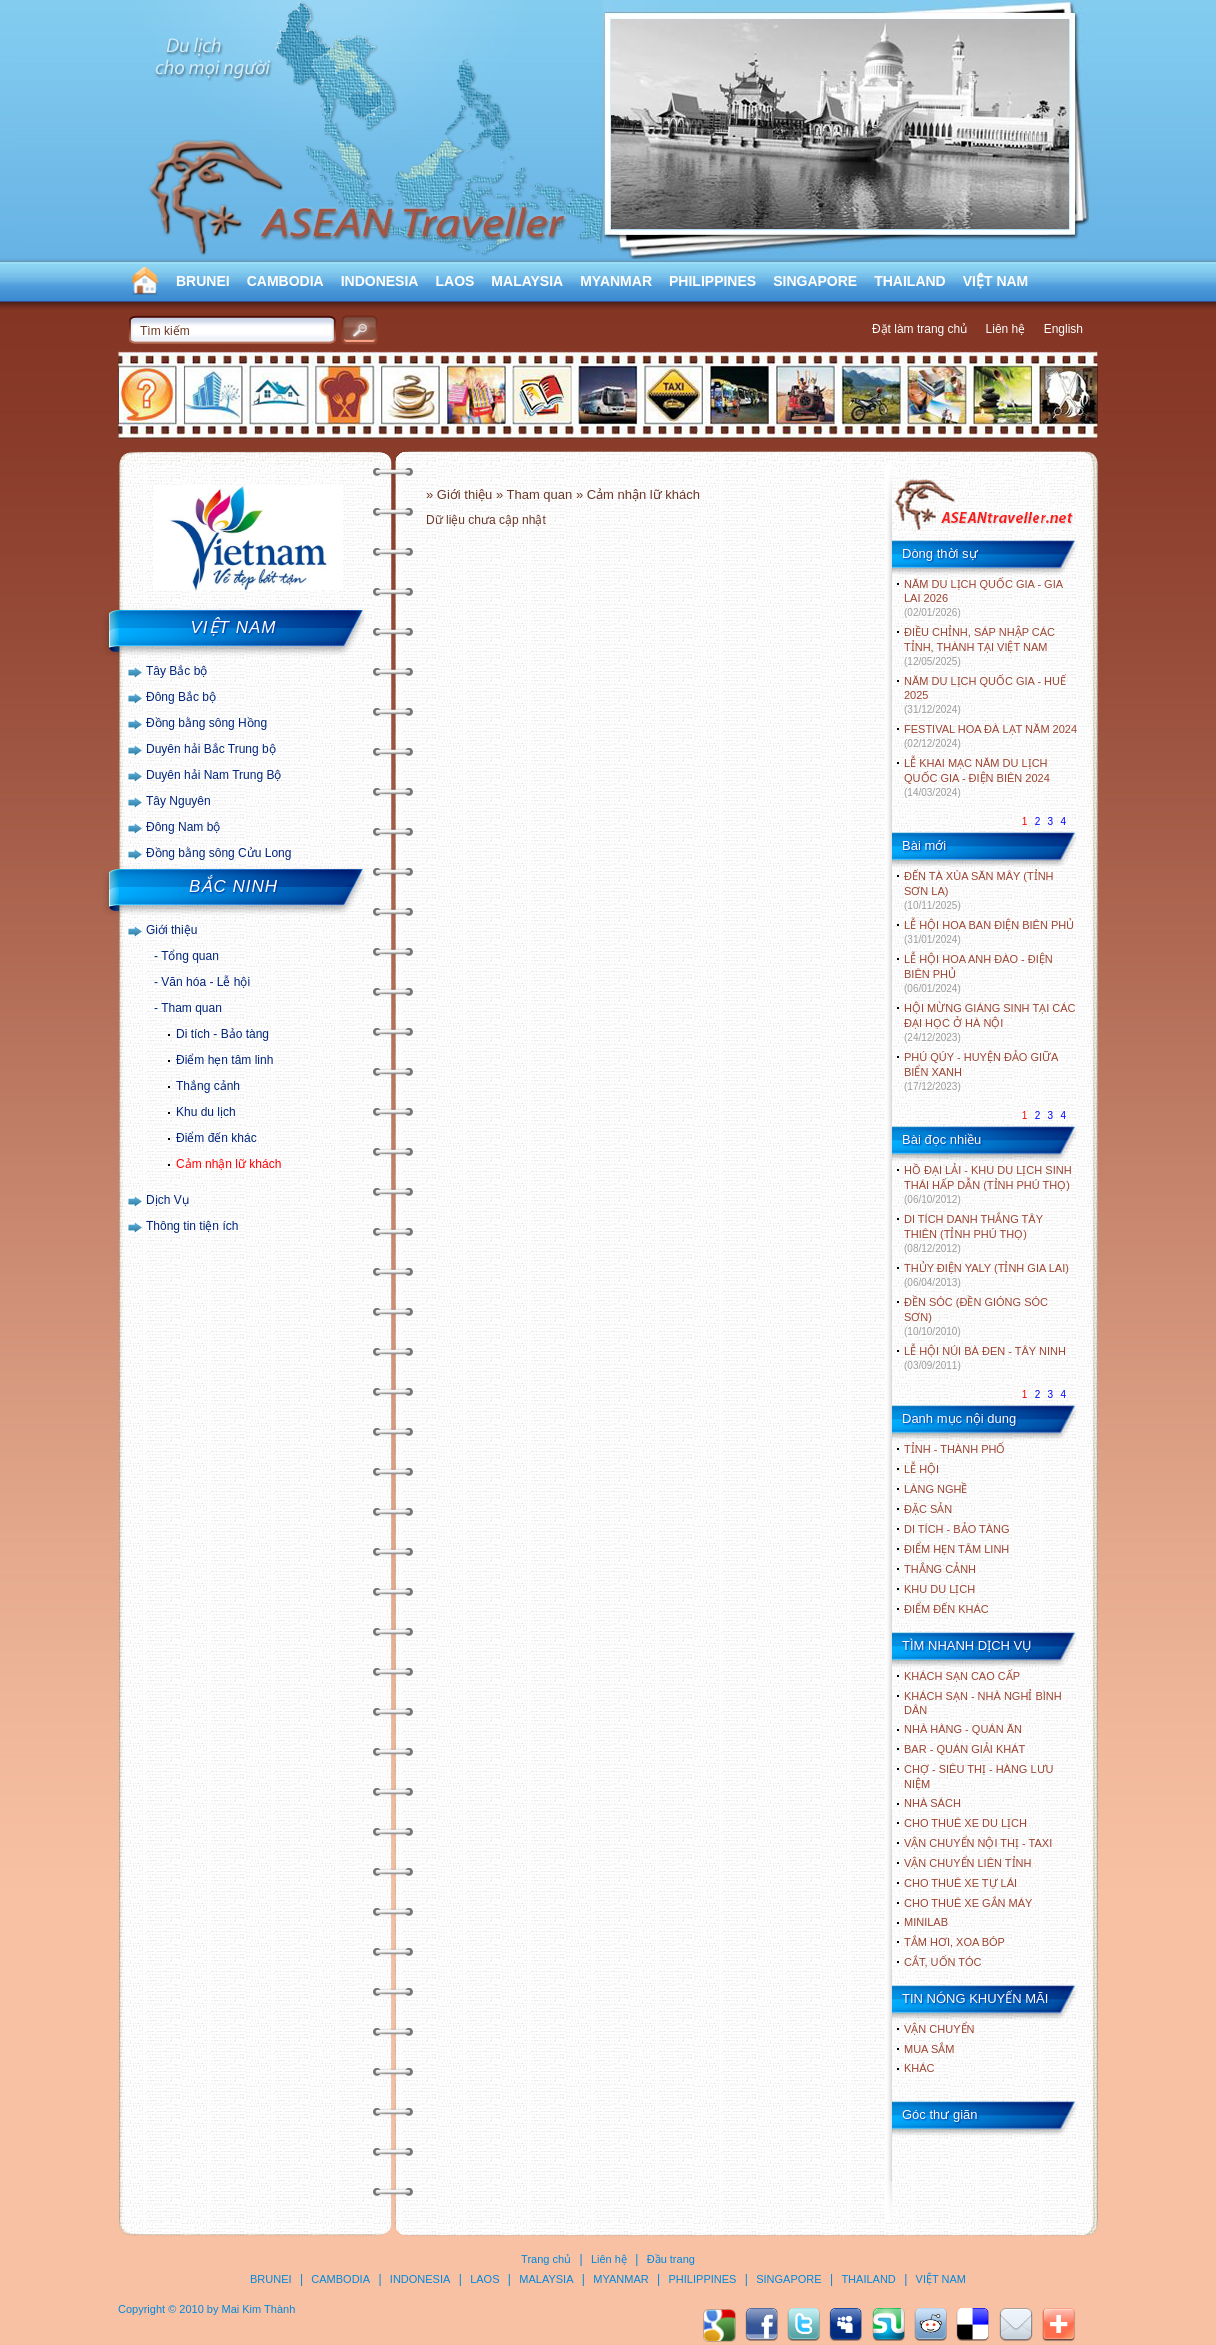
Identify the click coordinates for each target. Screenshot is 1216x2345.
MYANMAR (616, 281)
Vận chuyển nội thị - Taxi (978, 1843)
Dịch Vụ (167, 1200)
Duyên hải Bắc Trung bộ (211, 749)
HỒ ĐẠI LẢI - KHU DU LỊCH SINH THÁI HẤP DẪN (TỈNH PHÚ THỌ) (988, 1184)
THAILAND (910, 281)
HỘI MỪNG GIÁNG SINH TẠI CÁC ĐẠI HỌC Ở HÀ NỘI (989, 1022)
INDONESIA (380, 281)
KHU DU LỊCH (939, 1589)
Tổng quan (190, 956)
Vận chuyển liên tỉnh (967, 1863)
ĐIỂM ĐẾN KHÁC (946, 1609)
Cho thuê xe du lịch (965, 1823)
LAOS (454, 281)
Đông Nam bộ (183, 827)
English (1063, 329)
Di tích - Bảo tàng (222, 1034)
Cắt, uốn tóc (943, 1962)
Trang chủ (546, 2259)
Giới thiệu (171, 930)
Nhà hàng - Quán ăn (963, 1729)
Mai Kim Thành (259, 2309)
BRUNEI (203, 281)
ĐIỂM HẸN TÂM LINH (956, 1549)
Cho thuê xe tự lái (960, 1883)
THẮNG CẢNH (940, 1569)
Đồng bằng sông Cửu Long (218, 853)
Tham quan (191, 1008)
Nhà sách (932, 1803)
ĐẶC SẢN (928, 1509)
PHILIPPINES (712, 281)
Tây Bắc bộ (176, 671)
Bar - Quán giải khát (964, 1749)
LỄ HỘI (921, 1469)
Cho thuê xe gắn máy (968, 1903)
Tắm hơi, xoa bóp (954, 1942)
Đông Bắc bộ (181, 697)
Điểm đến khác (216, 1138)
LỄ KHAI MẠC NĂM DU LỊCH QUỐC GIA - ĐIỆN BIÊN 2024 (977, 777)
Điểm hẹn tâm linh (224, 1060)
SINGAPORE (815, 281)
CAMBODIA (285, 281)
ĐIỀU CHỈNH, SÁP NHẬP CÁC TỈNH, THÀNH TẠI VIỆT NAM (979, 646)
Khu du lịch (206, 1112)
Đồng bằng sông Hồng (206, 723)
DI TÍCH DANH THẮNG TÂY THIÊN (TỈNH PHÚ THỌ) (973, 1233)
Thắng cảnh (208, 1086)
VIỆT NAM (996, 281)
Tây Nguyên (178, 801)
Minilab (926, 1922)
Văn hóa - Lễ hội (205, 982)
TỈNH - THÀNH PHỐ (954, 1449)
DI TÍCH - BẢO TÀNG (957, 1529)
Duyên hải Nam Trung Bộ (213, 775)
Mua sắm (929, 2049)
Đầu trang (671, 2259)
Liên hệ (1006, 329)
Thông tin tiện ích (192, 1226)
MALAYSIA (527, 281)
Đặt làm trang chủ (919, 329)
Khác (919, 2068)
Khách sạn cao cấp (962, 1676)
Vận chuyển (939, 2029)
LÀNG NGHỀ (935, 1489)
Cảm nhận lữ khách (228, 1164)
